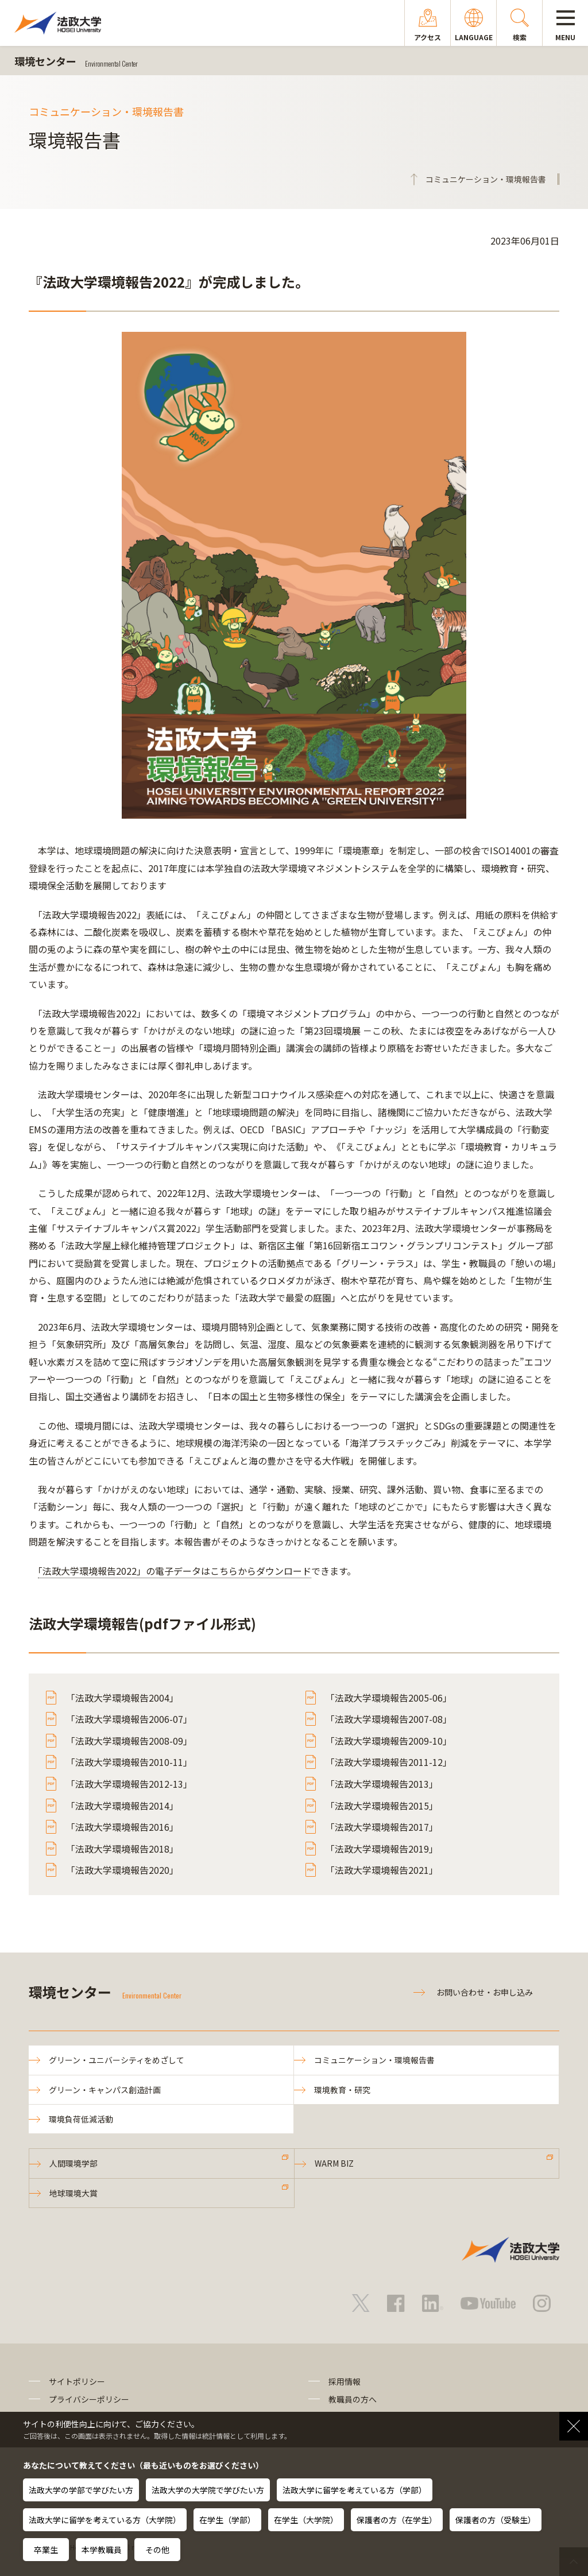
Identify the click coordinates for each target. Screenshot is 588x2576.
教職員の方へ (352, 2399)
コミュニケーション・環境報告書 (374, 2060)
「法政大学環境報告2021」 (382, 1870)
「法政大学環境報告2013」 (382, 1784)
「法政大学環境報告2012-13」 (129, 1784)
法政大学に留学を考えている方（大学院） (105, 2519)
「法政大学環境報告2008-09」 (129, 1741)
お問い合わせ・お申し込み (484, 1992)
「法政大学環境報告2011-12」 (389, 1762)
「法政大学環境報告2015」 (382, 1805)
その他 (157, 2549)
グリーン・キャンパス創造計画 (105, 2089)
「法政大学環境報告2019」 (382, 1849)
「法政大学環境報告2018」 (122, 1849)
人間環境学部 (73, 2163)
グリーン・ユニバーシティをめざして (116, 2060)
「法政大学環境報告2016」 (122, 1827)
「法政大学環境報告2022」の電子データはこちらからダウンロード (174, 1571)
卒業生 (46, 2549)
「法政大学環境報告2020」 (122, 1870)
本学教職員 (102, 2549)
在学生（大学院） (306, 2519)
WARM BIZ (334, 2163)
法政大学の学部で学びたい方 (81, 2490)
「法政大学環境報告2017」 (382, 1827)
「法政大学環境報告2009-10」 (389, 1741)
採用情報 (344, 2381)
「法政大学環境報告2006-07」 (129, 1719)
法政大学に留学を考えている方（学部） (355, 2490)
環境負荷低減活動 (81, 2119)
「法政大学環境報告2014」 (122, 1805)
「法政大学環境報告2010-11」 (129, 1762)
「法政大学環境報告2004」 (122, 1698)
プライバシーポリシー (89, 2399)
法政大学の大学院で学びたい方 (208, 2490)
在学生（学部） (227, 2519)
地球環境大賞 (73, 2193)
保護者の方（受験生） (495, 2519)
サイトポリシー (77, 2381)
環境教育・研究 (342, 2089)
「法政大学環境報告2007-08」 (389, 1719)
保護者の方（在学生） (397, 2519)
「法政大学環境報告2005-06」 (389, 1698)
